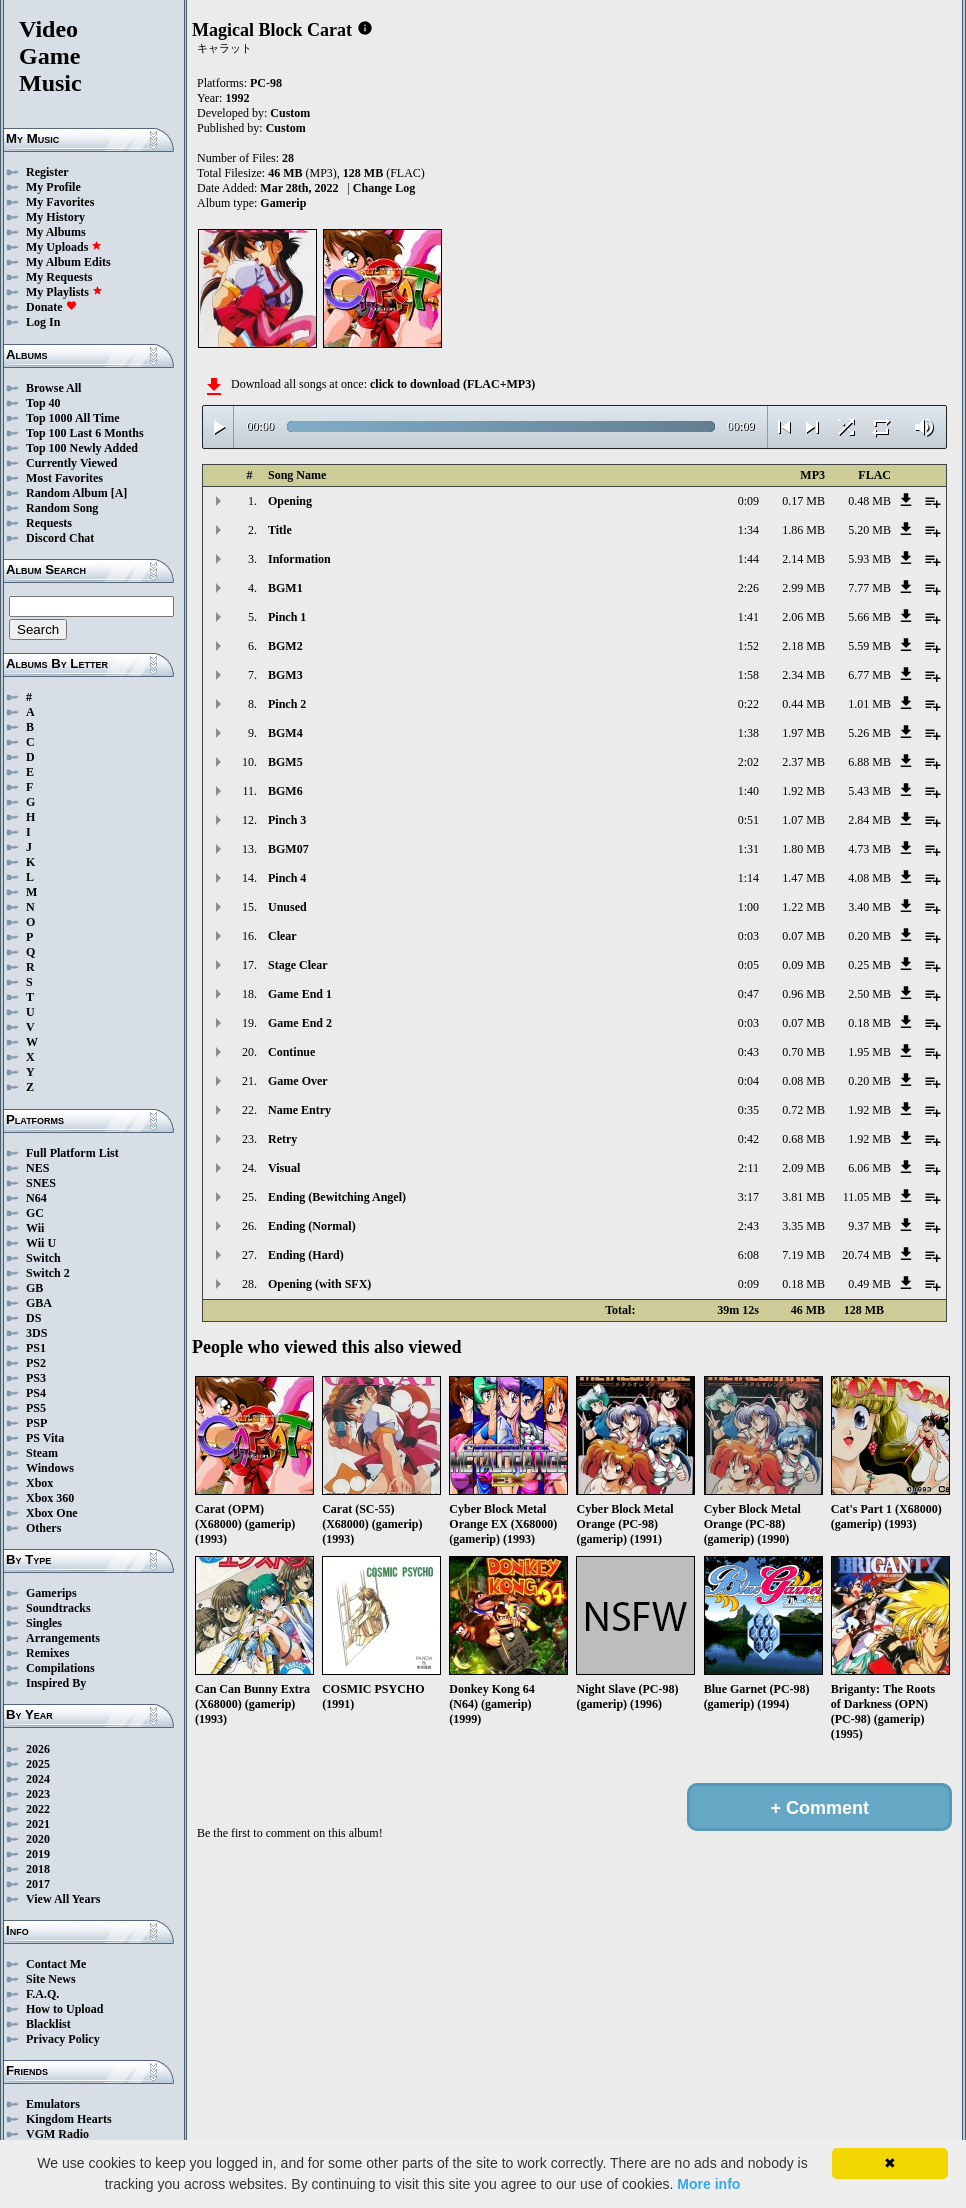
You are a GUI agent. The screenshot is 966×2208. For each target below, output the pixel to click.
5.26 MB (869, 733)
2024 (38, 1779)
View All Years (63, 1899)
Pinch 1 (287, 617)
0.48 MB (869, 501)
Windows (50, 1468)
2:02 (748, 762)
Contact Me (56, 1964)
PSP (36, 1423)
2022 (38, 1809)
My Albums (56, 232)
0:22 (748, 704)
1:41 (748, 617)
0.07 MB (803, 936)
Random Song (62, 508)
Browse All (53, 388)
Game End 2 (300, 1023)
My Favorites (60, 202)
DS (33, 1318)
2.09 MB (803, 1168)
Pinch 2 (287, 704)
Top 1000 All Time (72, 418)
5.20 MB (869, 530)
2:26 (748, 588)
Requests (49, 523)
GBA (39, 1303)
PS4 (36, 1393)
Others (43, 1528)
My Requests (59, 277)
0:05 (748, 965)
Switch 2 (48, 1273)
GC (35, 1213)
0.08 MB (803, 1081)
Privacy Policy (63, 2039)
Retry (282, 1139)
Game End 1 (300, 994)
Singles (44, 1623)
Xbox (39, 1483)
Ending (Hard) (306, 1255)
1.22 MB (803, 907)
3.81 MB (803, 1197)
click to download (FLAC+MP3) (452, 384)
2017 (38, 1884)
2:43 (748, 1226)
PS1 (36, 1348)
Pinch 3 (287, 820)
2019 (38, 1854)
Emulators (53, 2104)
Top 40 (43, 403)
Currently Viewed (71, 463)
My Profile (53, 187)
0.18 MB (869, 1023)
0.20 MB (869, 936)
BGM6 (285, 791)
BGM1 (285, 588)
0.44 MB (803, 704)
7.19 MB (803, 1255)
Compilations (60, 1668)
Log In (43, 322)
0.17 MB (803, 501)
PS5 (36, 1408)
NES (37, 1168)
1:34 (748, 530)
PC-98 (266, 83)
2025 (38, 1764)
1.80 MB (803, 849)
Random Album (67, 493)
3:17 (748, 1197)
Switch (43, 1258)
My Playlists (64, 292)
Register (47, 172)
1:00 (748, 907)
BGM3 (285, 675)
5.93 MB (869, 559)
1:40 (748, 791)
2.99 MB (803, 588)
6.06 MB (869, 1168)
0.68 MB (803, 1139)
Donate (51, 307)
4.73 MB (869, 849)
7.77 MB (869, 588)
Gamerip (283, 203)
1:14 (748, 878)
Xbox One (52, 1513)
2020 (38, 1839)
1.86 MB (803, 530)
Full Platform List (72, 1153)
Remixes (47, 1653)
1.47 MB (803, 878)
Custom (290, 113)
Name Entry (299, 1110)
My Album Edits (68, 262)
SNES (41, 1183)
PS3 (36, 1378)
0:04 (748, 1081)
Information (299, 559)
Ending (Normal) (312, 1226)
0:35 (748, 1110)
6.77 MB (869, 675)
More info (708, 2184)
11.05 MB (867, 1197)
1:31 (748, 849)
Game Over (298, 1081)
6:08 (748, 1255)
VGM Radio (57, 2134)
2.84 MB (869, 820)
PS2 (36, 1363)
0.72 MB (803, 1110)
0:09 (748, 501)
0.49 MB (869, 1284)
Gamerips (51, 1593)
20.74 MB (866, 1255)
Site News (51, 1979)
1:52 (748, 646)
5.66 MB (869, 617)
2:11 (748, 1168)
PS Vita (45, 1438)
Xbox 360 (50, 1498)
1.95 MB (869, 1052)
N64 (36, 1198)
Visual (284, 1168)
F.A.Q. (42, 1994)
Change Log (384, 188)
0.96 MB (803, 994)
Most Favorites (64, 478)
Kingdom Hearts (69, 2119)
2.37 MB (803, 762)
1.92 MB (803, 791)
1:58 (748, 675)
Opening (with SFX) (319, 1284)
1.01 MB (869, 704)
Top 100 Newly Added (82, 448)
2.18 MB (803, 646)
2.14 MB (803, 559)
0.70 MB (803, 1052)
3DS (36, 1333)
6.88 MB (869, 762)
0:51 (748, 820)
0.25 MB (869, 965)
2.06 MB (803, 617)
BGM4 (285, 733)
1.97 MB (803, 733)
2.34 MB (803, 675)
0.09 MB (803, 965)
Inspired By (56, 1683)
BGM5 (285, 762)
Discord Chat (60, 538)
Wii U (41, 1243)
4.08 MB (869, 878)
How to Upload (64, 2009)
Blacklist (48, 2024)
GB (34, 1288)
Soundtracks (58, 1608)
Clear (282, 936)
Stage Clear (298, 965)
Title (280, 530)
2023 (38, 1794)
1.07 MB (803, 820)
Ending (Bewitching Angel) (337, 1197)
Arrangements (63, 1638)
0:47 (748, 994)
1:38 (748, 733)
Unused (287, 907)
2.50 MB (869, 994)
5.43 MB (869, 791)
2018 (38, 1869)
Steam (42, 1453)
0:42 (748, 1139)
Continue (291, 1052)
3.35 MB (803, 1226)
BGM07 (288, 849)
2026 (38, 1749)
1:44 (748, 559)
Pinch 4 (287, 878)
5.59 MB (869, 646)
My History (55, 217)
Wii (35, 1228)
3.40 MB (869, 907)
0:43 (748, 1052)
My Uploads (64, 247)
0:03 (748, 936)
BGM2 (285, 646)
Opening (290, 501)
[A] (119, 493)
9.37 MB (869, 1226)
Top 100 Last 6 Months (85, 433)
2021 (38, 1824)
